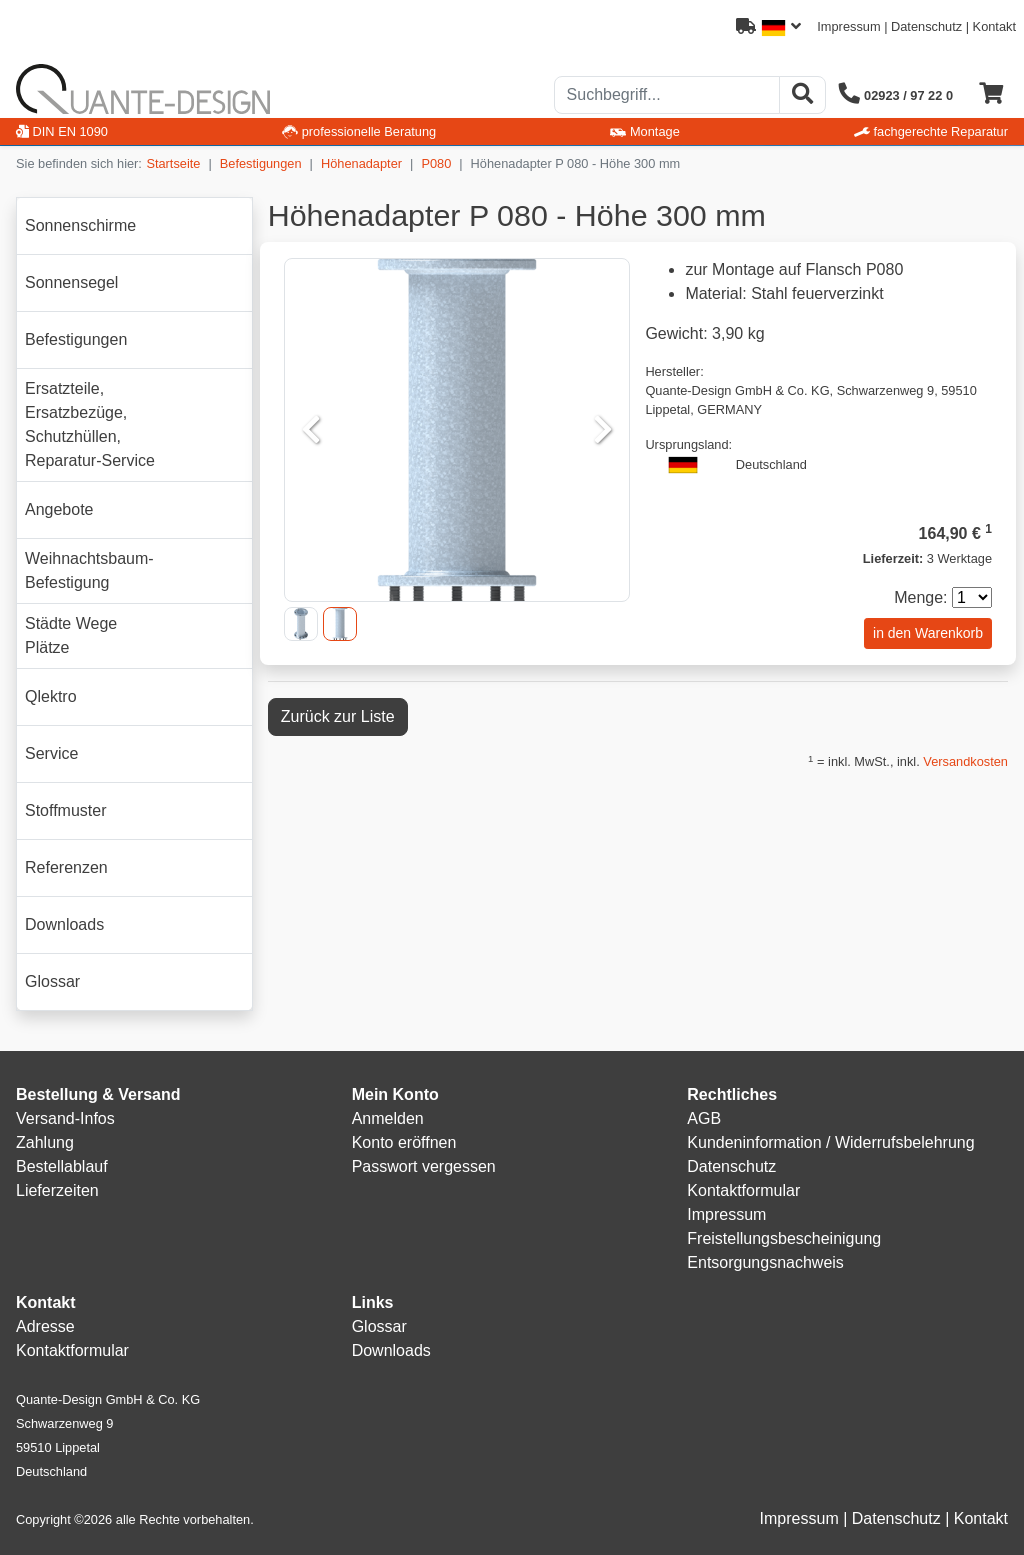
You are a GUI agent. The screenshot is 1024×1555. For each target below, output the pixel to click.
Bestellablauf (62, 1166)
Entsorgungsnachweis (765, 1262)
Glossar (379, 1326)
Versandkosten (965, 761)
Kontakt (994, 26)
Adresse (45, 1326)
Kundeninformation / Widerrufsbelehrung (830, 1142)
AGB (704, 1118)
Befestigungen (261, 163)
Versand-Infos (65, 1118)
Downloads (391, 1350)
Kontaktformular (743, 1190)
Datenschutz (926, 26)
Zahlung (45, 1142)
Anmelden (388, 1118)
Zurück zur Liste (338, 716)
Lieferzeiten (57, 1190)
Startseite (173, 163)
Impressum (848, 26)
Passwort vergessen (424, 1166)
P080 (436, 163)
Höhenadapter (361, 163)
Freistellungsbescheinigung (784, 1238)
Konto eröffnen (404, 1142)
